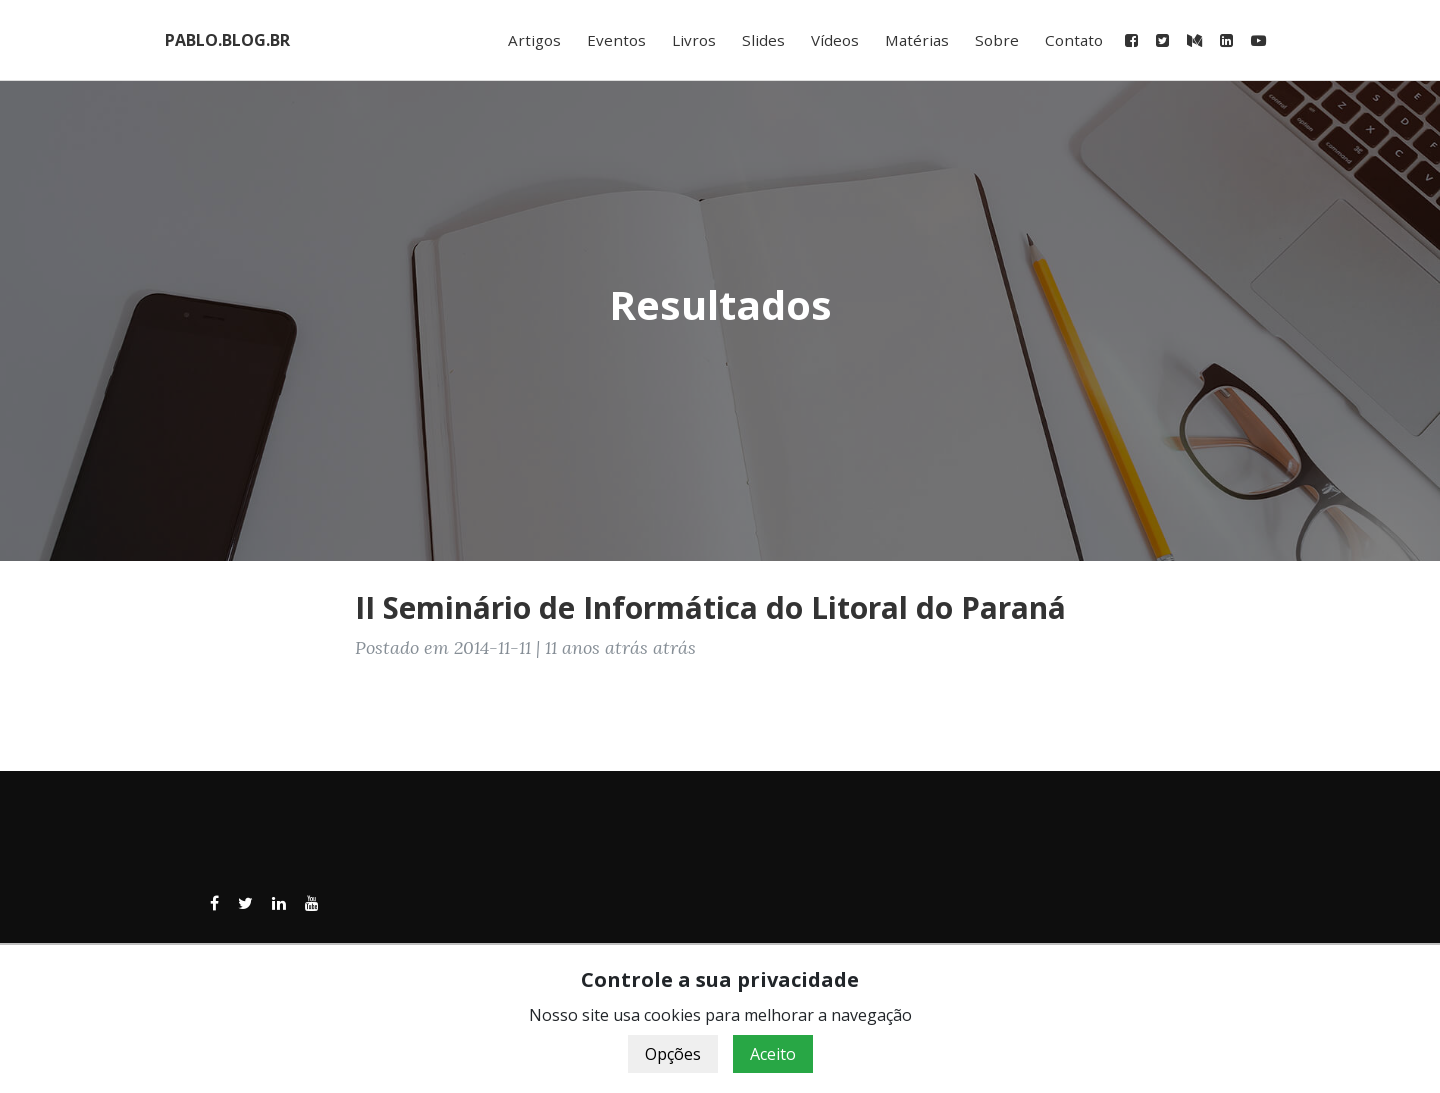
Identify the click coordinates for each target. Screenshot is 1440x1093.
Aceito (773, 1054)
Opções (673, 1054)
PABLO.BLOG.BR (227, 40)
